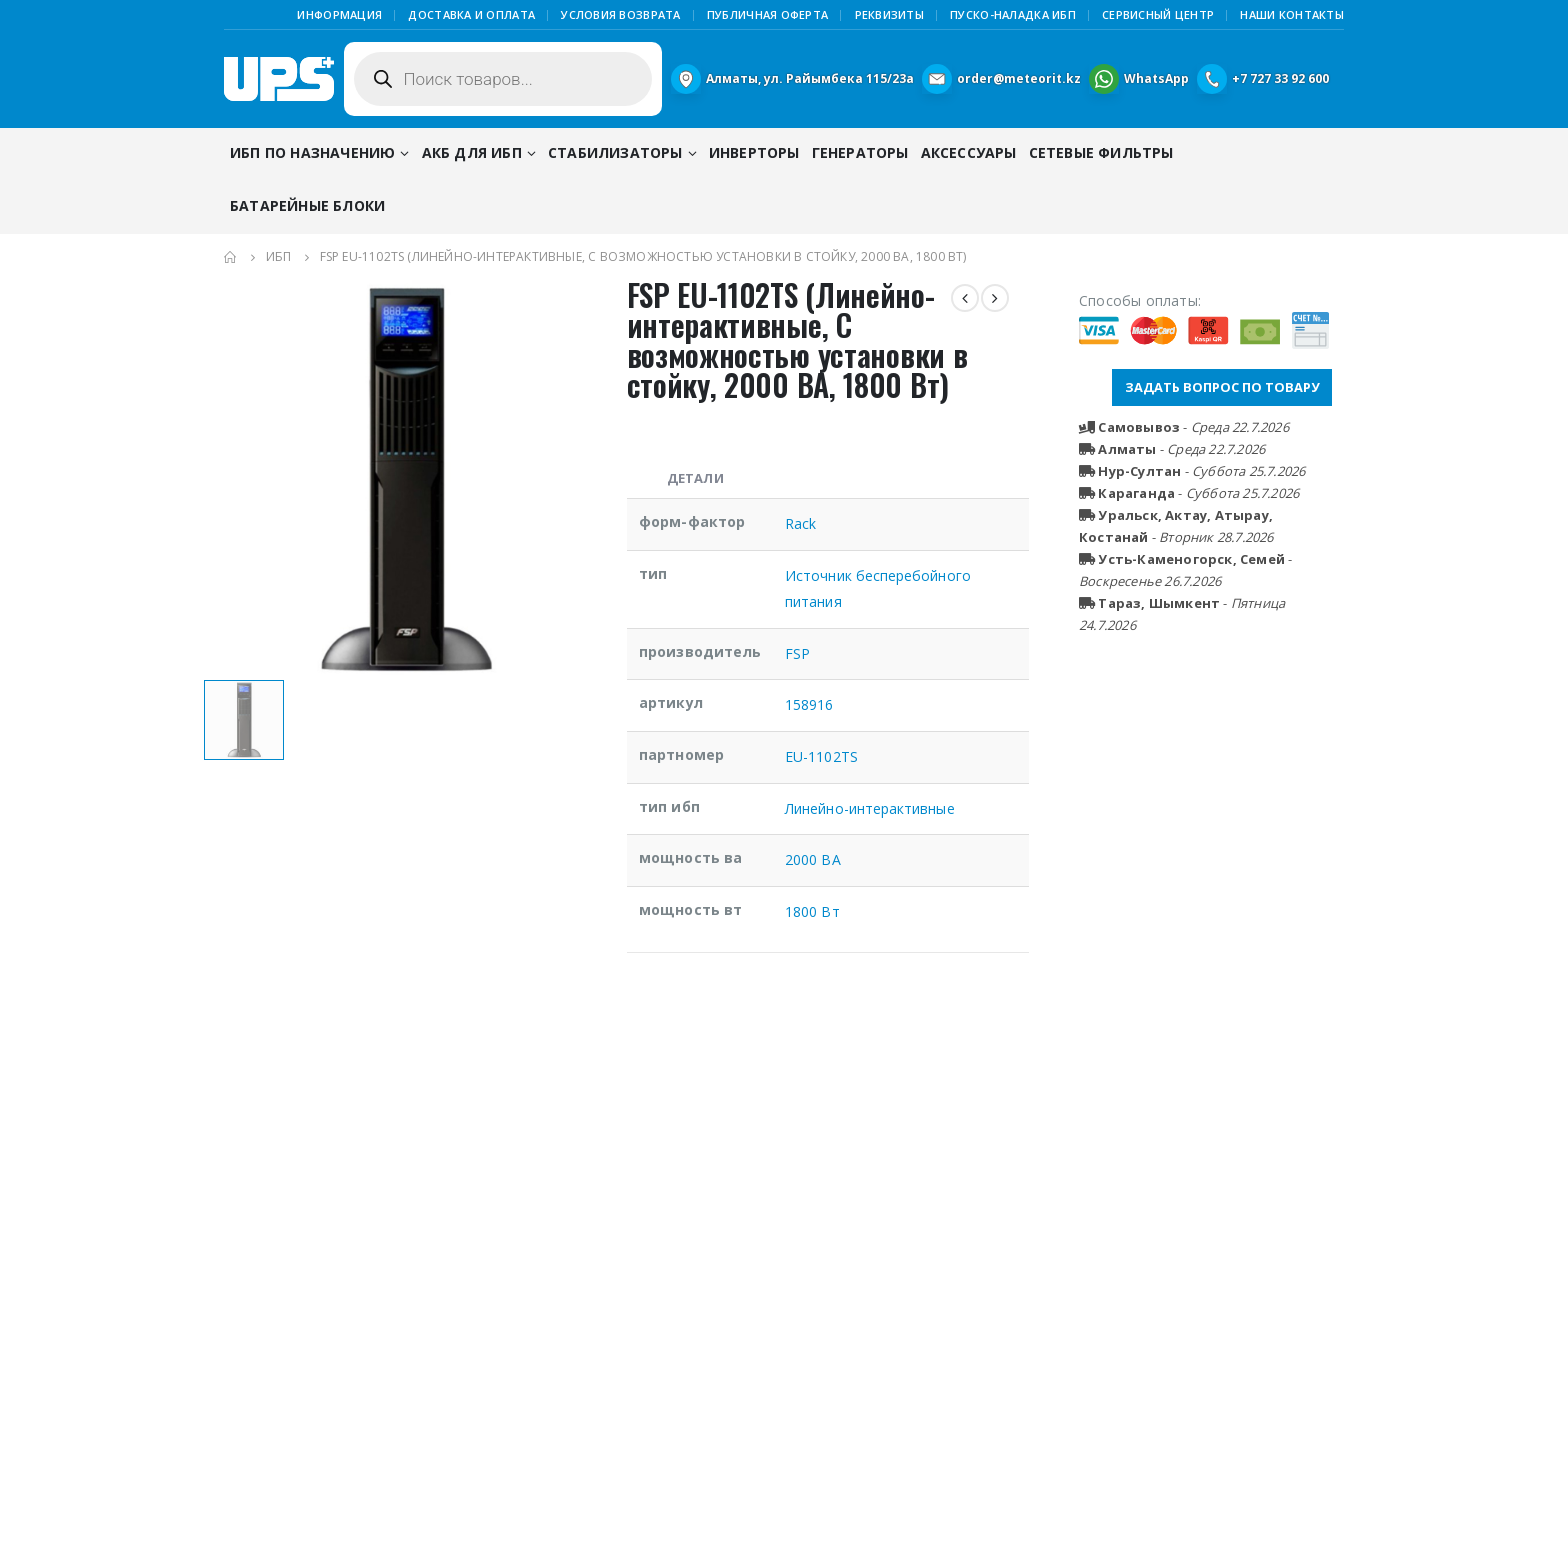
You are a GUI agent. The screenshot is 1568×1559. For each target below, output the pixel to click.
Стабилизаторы (615, 152)
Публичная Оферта (767, 14)
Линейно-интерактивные (869, 808)
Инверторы (754, 152)
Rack (800, 523)
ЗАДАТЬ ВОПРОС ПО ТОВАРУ (1222, 387)
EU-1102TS (821, 756)
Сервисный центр (1158, 14)
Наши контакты (1292, 14)
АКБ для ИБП (472, 152)
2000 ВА (813, 859)
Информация (339, 14)
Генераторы (860, 152)
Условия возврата (620, 14)
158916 (809, 704)
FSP (797, 653)
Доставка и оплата (471, 14)
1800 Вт (812, 911)
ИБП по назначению (312, 152)
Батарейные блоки (307, 205)
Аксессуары (969, 152)
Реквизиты (889, 14)
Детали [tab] (695, 478)
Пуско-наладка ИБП (1013, 14)
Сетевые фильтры (1101, 152)
